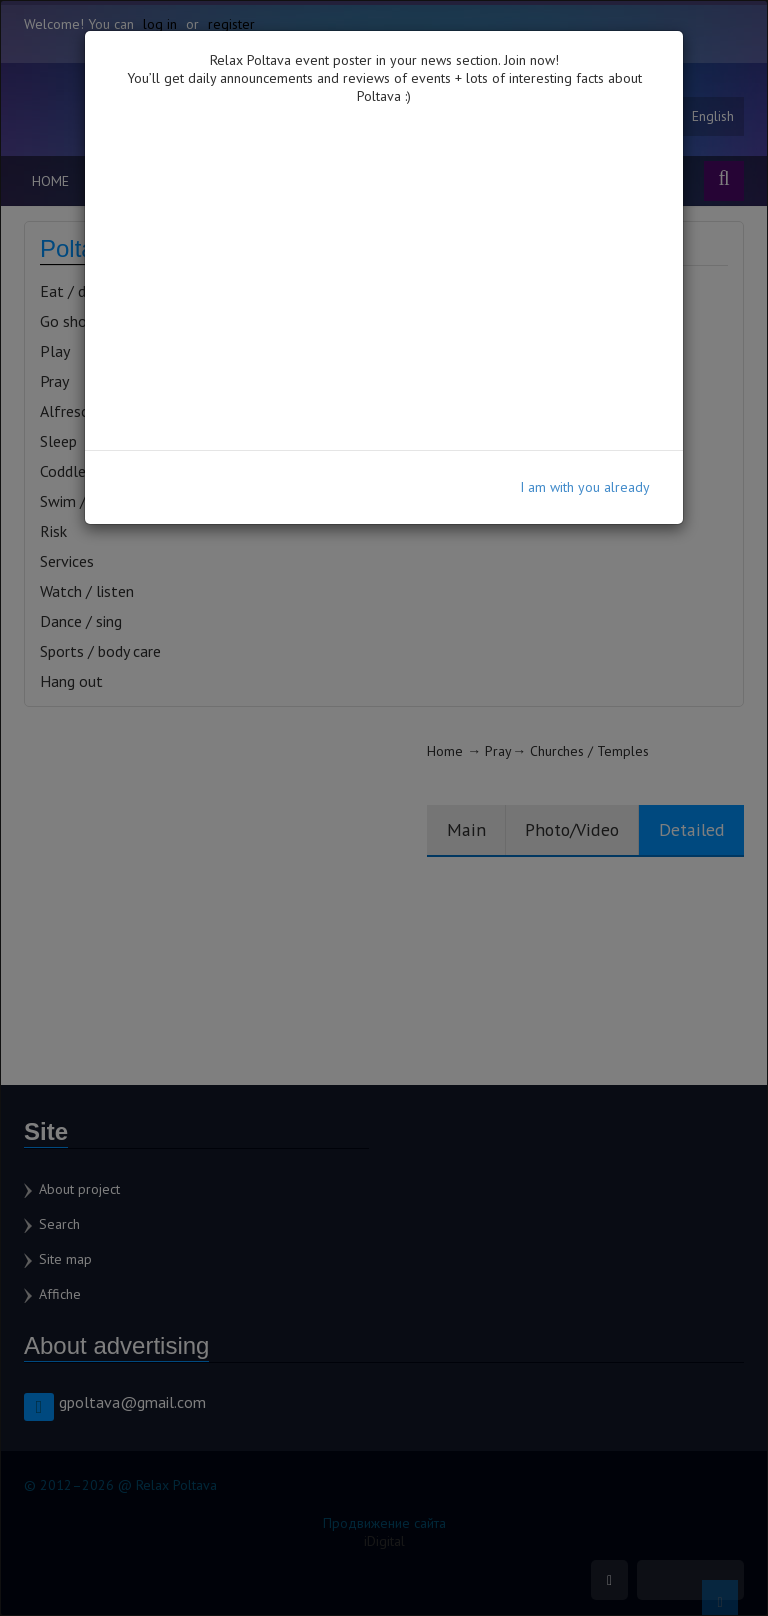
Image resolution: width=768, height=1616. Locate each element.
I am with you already (585, 487)
